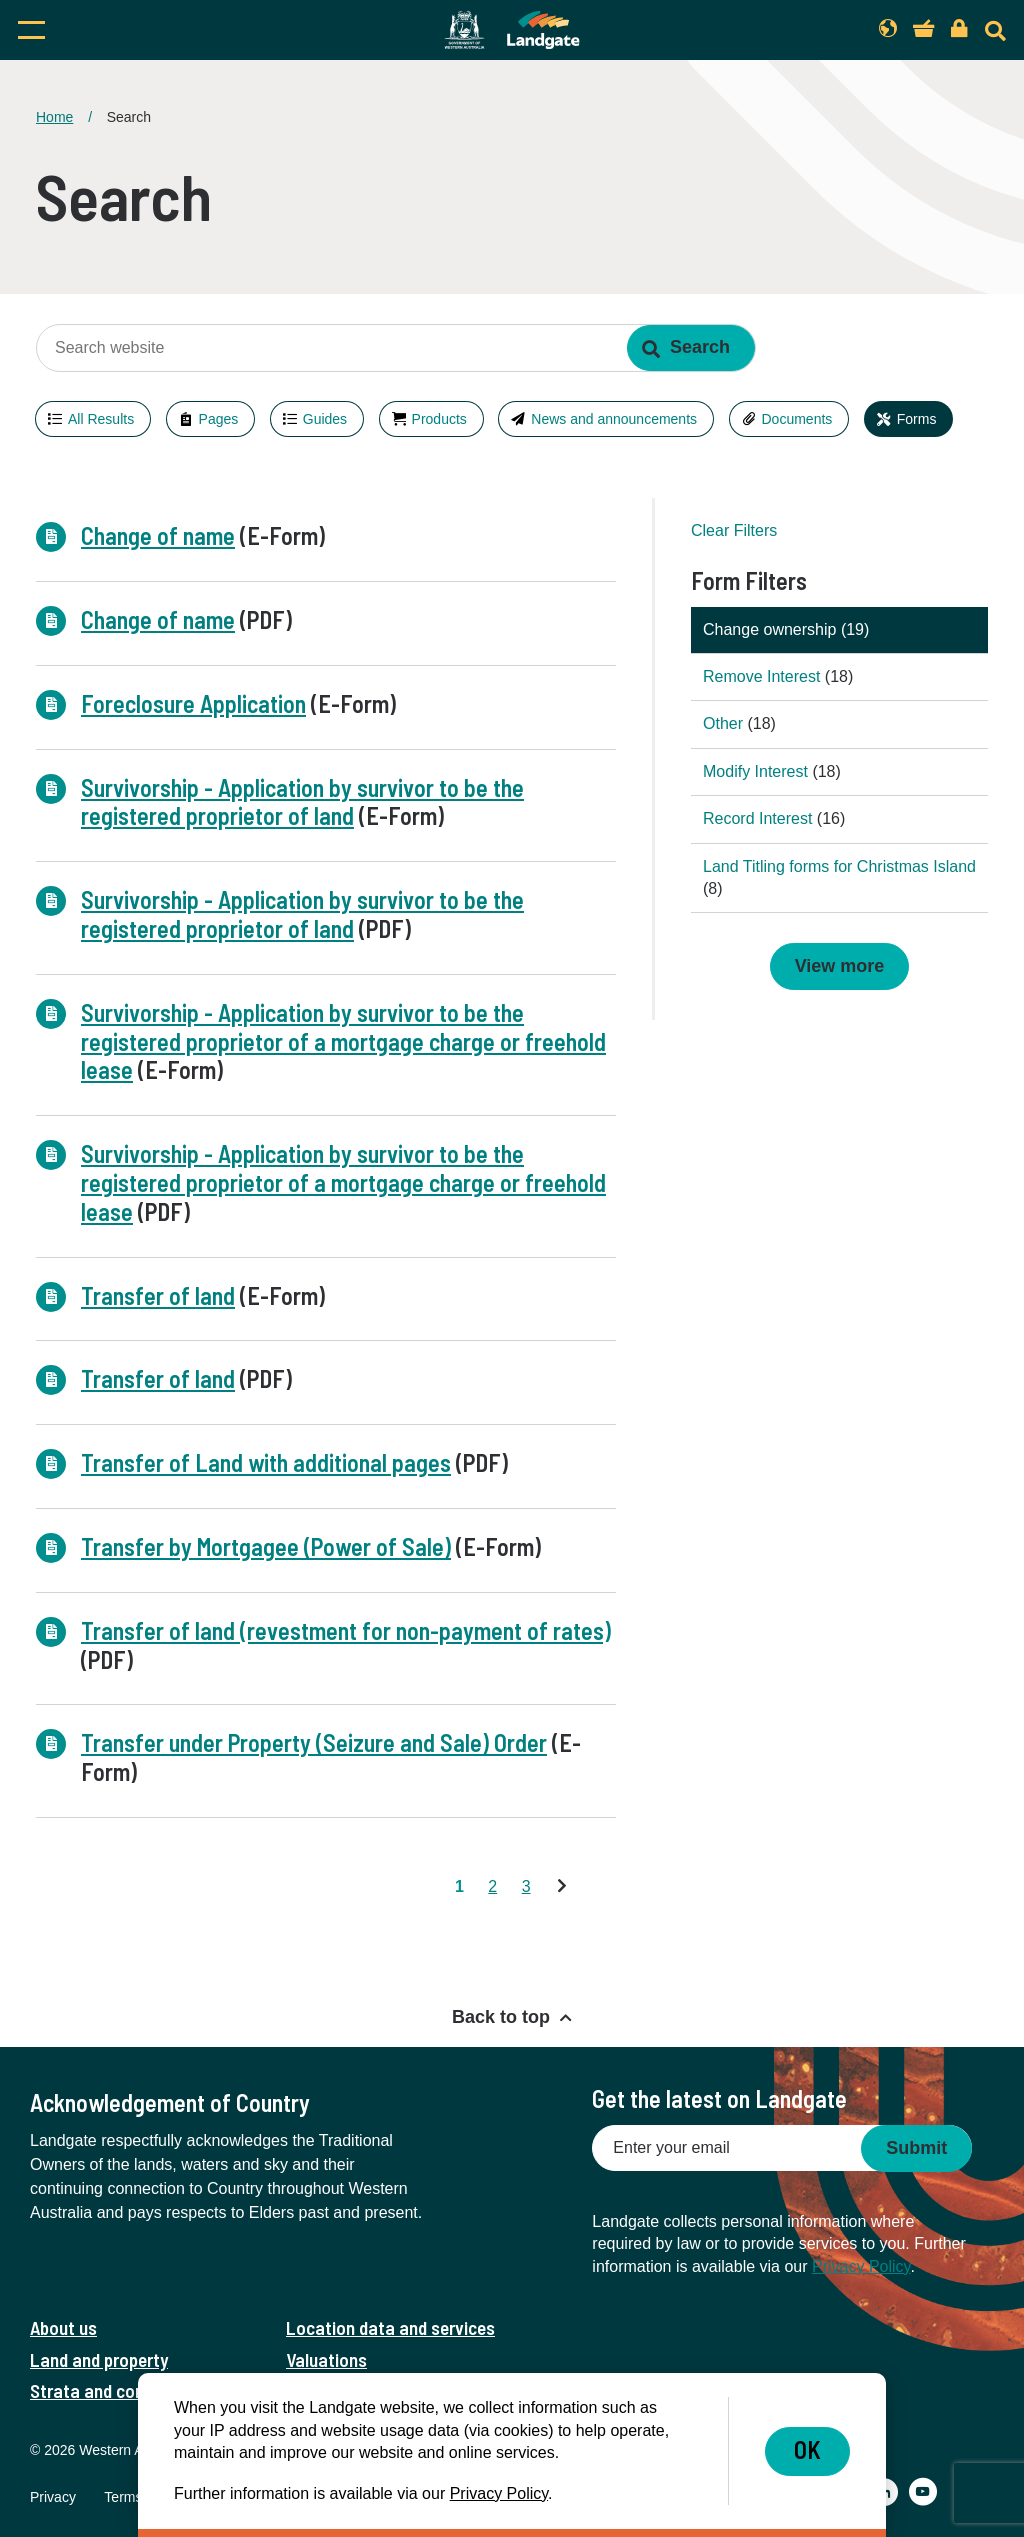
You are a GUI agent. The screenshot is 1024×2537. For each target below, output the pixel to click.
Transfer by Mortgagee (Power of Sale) (266, 1546)
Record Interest (760, 818)
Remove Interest (764, 676)
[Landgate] (512, 30)
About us (63, 2327)
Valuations (326, 2359)
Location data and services (390, 2327)
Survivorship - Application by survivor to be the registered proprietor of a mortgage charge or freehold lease (343, 1041)
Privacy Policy (861, 2266)
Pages (219, 419)
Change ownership (772, 629)
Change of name (158, 535)
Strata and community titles (137, 2390)
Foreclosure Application (193, 703)
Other (725, 723)
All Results (101, 419)
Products (439, 419)
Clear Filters (734, 530)
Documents (797, 419)
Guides (325, 419)
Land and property (99, 2359)
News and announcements (614, 419)
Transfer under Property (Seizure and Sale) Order (314, 1742)
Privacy (53, 2497)
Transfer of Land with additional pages (266, 1462)
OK (807, 2449)
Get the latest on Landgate (719, 2098)
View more (840, 966)
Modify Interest (757, 771)
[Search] (995, 30)
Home (54, 117)
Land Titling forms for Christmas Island (839, 866)
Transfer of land (158, 1295)
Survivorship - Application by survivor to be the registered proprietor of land (302, 802)
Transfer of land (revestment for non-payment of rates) (346, 1630)
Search (700, 347)
